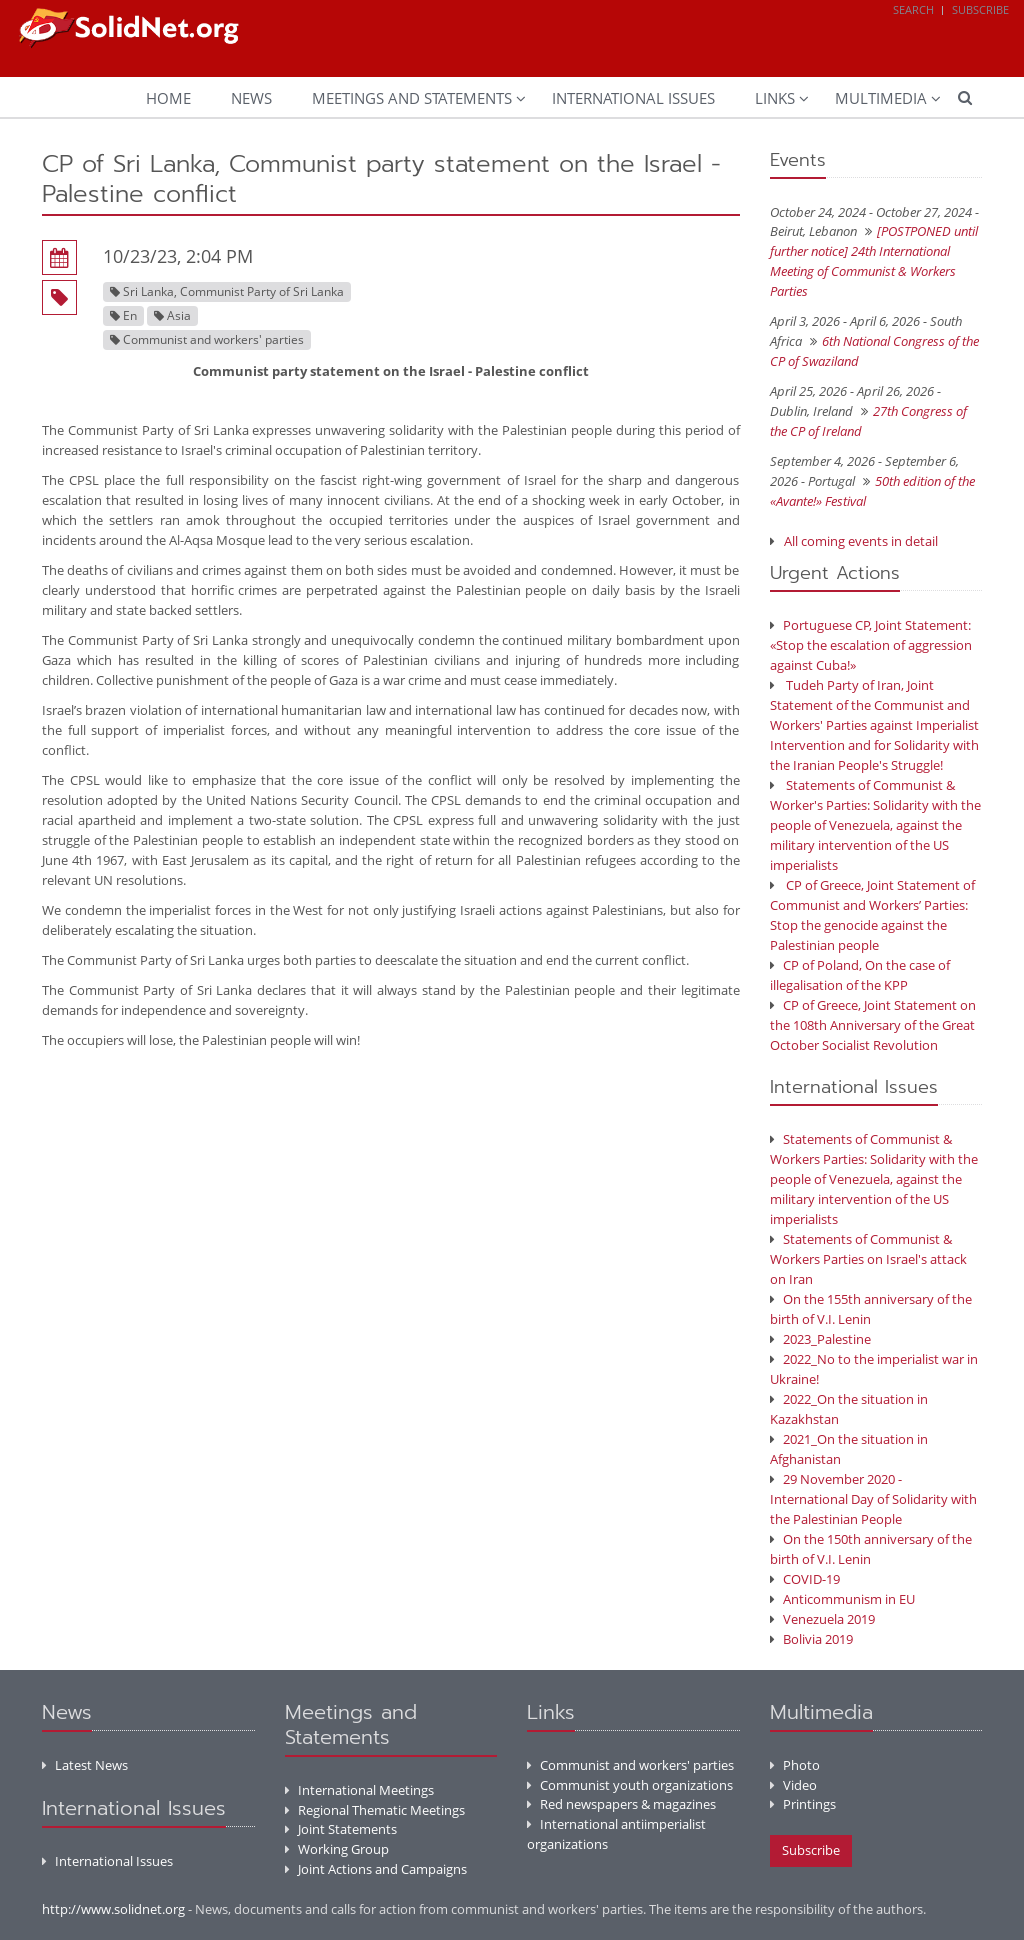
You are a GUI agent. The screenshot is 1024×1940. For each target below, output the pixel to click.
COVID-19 (805, 1579)
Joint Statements (341, 1829)
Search (913, 9)
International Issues (633, 98)
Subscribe (980, 9)
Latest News (85, 1765)
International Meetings (359, 1790)
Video (793, 1785)
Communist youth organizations (630, 1785)
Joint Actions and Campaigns (376, 1869)
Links (775, 98)
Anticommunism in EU (842, 1599)
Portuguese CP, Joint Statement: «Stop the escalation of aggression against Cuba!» (871, 645)
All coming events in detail (861, 541)
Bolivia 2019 (811, 1639)
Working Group (337, 1849)
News (251, 98)
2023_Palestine (820, 1339)
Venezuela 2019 (822, 1619)
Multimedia (881, 98)
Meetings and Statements (412, 98)
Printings (803, 1804)
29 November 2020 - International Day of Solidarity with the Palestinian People (873, 1499)
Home (168, 98)
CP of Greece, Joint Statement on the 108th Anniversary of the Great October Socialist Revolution (873, 1025)
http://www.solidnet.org (113, 1909)
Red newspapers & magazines (621, 1804)
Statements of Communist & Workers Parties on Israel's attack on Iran (868, 1259)
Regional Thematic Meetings (375, 1810)
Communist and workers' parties (630, 1765)
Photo (795, 1765)
